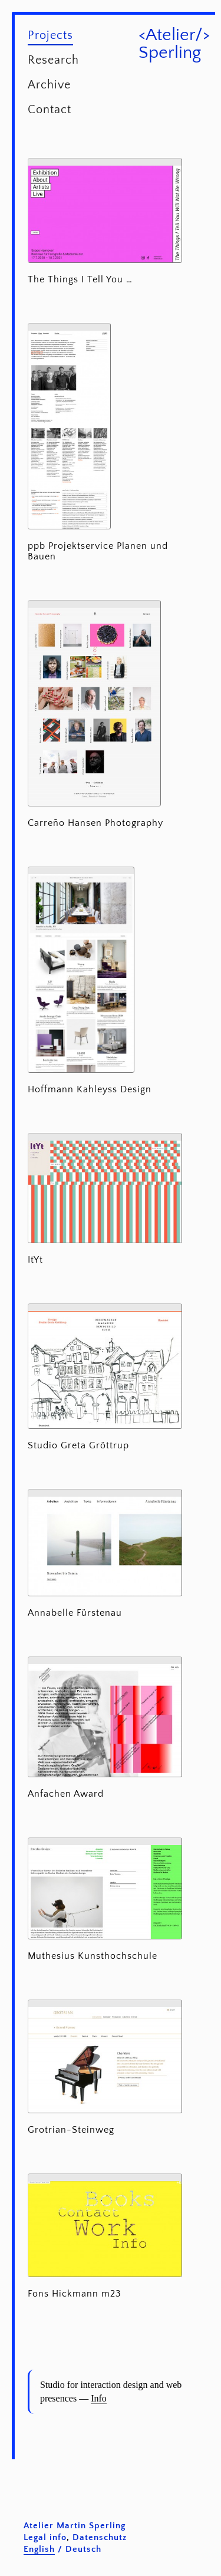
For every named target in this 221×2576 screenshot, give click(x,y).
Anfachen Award (66, 1793)
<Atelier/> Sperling (174, 43)
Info (99, 2398)
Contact (49, 109)
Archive (49, 84)
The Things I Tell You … (80, 279)
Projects (50, 35)
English (39, 2549)
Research (53, 60)
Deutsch (83, 2549)
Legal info (45, 2537)
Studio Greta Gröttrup (78, 1445)
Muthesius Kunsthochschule (92, 1956)
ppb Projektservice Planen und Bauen (98, 551)
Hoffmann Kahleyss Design (89, 1089)
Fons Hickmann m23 (74, 2293)
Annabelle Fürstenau (75, 1612)
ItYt (35, 1259)
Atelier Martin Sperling (75, 2526)
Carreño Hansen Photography (95, 823)
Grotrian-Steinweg (71, 2129)
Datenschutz (99, 2537)
